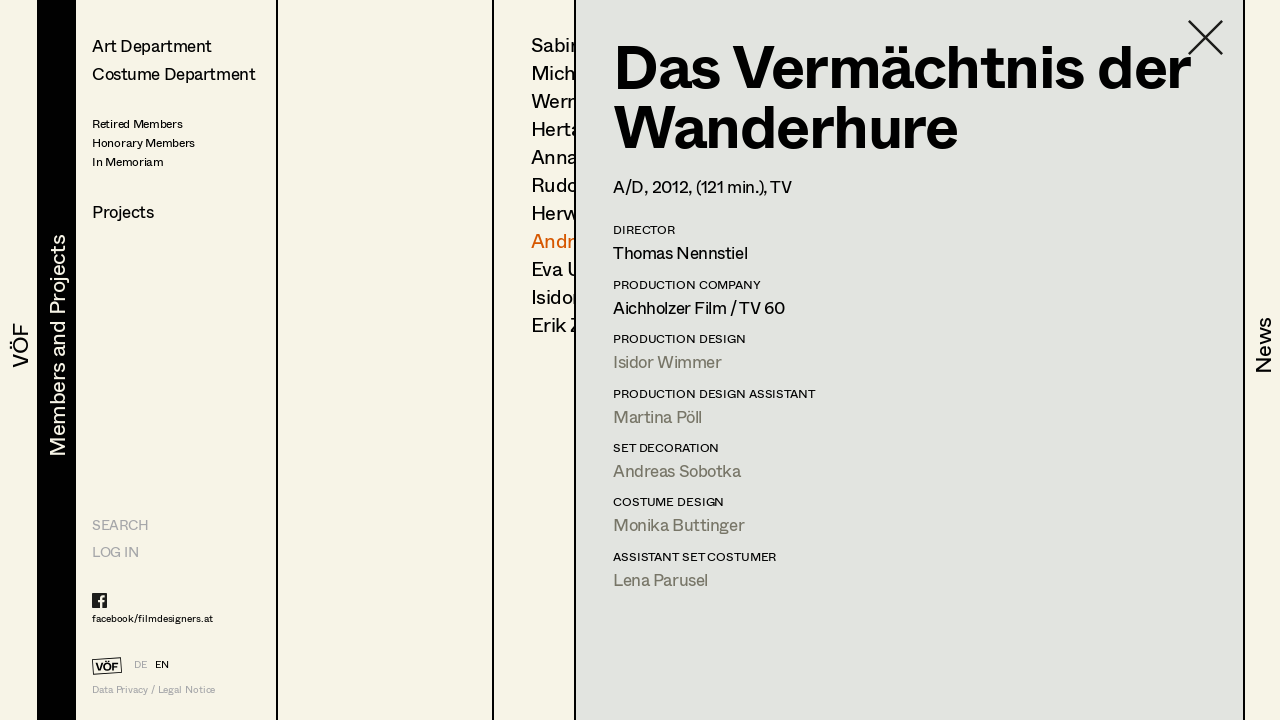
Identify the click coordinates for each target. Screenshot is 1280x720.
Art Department (152, 45)
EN (162, 664)
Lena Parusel (660, 579)
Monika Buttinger (678, 524)
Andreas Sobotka (677, 470)
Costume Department (173, 73)
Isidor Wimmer (667, 361)
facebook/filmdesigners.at (152, 618)
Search (120, 524)
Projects (123, 211)
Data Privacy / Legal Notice (153, 689)
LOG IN (115, 551)
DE (140, 664)
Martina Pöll (657, 416)
